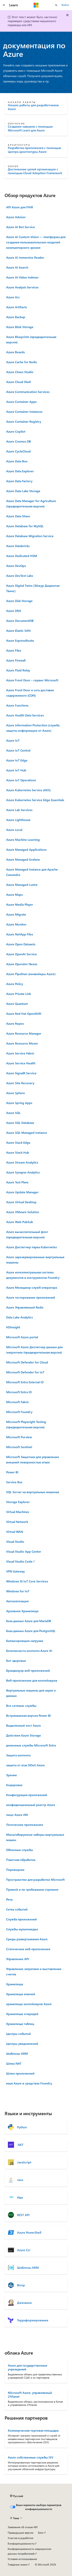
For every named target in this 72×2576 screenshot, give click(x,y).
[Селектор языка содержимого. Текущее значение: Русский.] (16, 2496)
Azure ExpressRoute (20, 640)
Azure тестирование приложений (30, 1297)
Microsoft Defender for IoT (25, 1372)
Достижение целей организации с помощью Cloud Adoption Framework (35, 171)
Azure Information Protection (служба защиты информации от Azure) (33, 727)
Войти (65, 5)
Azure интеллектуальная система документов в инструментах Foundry (33, 1275)
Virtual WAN (14, 1532)
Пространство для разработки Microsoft (35, 1879)
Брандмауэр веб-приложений (28, 1670)
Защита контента (18, 1755)
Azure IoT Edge (16, 760)
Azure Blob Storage (19, 327)
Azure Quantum (17, 1004)
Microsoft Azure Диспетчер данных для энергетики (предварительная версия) (34, 1349)
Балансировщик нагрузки (24, 1641)
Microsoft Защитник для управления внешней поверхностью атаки (32, 1459)
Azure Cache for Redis (21, 362)
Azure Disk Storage (19, 601)
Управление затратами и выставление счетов (33, 1971)
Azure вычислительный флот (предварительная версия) (27, 1234)
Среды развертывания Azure (27, 1939)
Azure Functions (17, 705)
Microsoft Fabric (17, 1402)
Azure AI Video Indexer (22, 277)
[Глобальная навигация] (4, 5)
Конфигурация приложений (26, 1795)
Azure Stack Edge (18, 1142)
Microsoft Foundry (19, 1412)
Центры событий (18, 2034)
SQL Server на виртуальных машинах (32, 1492)
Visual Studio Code (19, 1561)
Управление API (17, 1959)
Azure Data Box (16, 461)
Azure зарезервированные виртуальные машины (35, 1259)
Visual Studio (15, 1541)
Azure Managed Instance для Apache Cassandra (32, 872)
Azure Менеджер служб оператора (31, 1287)
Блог (40, 2532)
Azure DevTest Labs (19, 576)
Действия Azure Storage (23, 1735)
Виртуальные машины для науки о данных (31, 1693)
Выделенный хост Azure (23, 1725)
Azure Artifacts (16, 307)
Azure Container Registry (23, 421)
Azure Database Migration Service (30, 536)
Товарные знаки (17, 2564)
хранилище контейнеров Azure (29, 2004)
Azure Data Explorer (20, 471)
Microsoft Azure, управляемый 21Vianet (30, 2394)
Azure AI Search (17, 267)
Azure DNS (13, 611)
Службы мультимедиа (22, 1929)
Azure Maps (14, 894)
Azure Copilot (15, 431)
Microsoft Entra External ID (25, 1382)
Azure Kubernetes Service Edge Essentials (35, 800)
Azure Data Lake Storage (23, 491)
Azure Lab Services (19, 810)
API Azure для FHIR (19, 207)
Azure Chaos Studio (19, 372)
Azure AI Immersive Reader (25, 257)
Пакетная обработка (20, 1860)
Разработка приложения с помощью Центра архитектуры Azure (34, 150)
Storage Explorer (18, 1502)
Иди (20, 2197)
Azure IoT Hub (16, 770)
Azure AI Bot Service (20, 227)
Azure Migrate (16, 914)
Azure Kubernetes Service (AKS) (28, 790)
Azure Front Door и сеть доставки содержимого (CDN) (30, 692)
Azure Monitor (16, 924)
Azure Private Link (18, 994)
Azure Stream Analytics (22, 1162)
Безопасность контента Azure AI (29, 1651)
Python (22, 2127)
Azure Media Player (19, 904)
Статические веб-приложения (28, 1949)
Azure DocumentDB (20, 621)
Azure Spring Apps (19, 1103)
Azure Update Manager (22, 1192)
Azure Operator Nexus (21, 964)
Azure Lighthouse (18, 820)
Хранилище (14, 1984)
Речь (9, 1899)
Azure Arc (13, 297)
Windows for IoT (17, 1591)
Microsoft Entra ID (19, 1392)
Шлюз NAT (14, 2063)
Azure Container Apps (21, 402)
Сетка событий (17, 1909)
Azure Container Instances (24, 412)
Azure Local (14, 830)
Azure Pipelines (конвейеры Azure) (30, 974)
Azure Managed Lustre (22, 885)
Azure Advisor (16, 217)
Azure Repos (15, 1023)
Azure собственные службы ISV (30, 2457)
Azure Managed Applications (26, 849)
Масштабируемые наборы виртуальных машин (35, 1837)
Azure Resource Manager (23, 1033)
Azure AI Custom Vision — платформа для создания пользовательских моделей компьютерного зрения (35, 242)
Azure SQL (13, 1113)
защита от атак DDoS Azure (25, 1765)
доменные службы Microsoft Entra (31, 1745)
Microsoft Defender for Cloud (27, 1362)
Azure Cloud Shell (18, 382)
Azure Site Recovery (20, 1083)
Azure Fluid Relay (18, 670)
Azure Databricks (18, 546)
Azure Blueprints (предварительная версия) (31, 339)
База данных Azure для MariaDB (28, 1621)
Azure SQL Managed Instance (26, 1133)
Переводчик (15, 1870)
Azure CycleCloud (18, 451)
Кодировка (14, 1785)
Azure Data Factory (19, 481)
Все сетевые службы (21, 1706)
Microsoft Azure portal (22, 1337)
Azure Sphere (15, 1093)
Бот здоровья (16, 1661)
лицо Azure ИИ (17, 1815)
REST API (23, 2215)
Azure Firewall (16, 660)
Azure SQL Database (20, 1123)
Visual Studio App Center (23, 1551)
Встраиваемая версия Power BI (28, 1715)
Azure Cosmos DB (18, 441)
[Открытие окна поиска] (56, 5)
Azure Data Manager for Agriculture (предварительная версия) (31, 503)
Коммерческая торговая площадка (33, 2430)
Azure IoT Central (18, 750)
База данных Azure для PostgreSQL (30, 1631)
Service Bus (14, 1482)
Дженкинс (24, 2303)
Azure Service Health (20, 1063)
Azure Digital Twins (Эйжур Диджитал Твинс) (33, 588)
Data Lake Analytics (19, 1317)
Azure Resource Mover (22, 1043)
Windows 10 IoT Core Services (27, 1581)
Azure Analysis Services (22, 287)
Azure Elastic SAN (18, 631)
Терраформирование (32, 2320)
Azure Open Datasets (20, 944)
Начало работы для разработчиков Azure (33, 107)
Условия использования (22, 2559)
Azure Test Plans (17, 1182)
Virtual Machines (17, 1512)
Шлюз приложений (20, 2073)
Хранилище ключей (20, 1994)
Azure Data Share (18, 516)
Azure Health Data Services (25, 715)
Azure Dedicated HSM (21, 556)
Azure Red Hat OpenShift (23, 1014)
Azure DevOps (16, 566)
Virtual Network (17, 1522)
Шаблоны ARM (17, 2053)
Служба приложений (21, 1919)
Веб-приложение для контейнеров (31, 1680)
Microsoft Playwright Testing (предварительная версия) (26, 1424)
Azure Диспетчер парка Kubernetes (31, 1247)
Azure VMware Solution (22, 1212)
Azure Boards (15, 352)
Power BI (12, 1472)
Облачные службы (19, 1850)
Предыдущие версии (20, 2532)
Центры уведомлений (22, 2044)
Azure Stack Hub (17, 1152)
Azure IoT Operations (21, 780)
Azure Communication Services (28, 392)
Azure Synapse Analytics (23, 1172)
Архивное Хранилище (22, 1611)
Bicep (21, 2285)
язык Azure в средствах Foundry (29, 2083)
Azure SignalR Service (21, 1073)
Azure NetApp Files (19, 934)
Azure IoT (13, 740)
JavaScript (24, 2162)
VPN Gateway (15, 1571)
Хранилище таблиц (20, 2024)
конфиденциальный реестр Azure (30, 1805)
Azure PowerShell (29, 2232)
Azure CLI (23, 2250)
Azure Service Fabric (20, 1053)
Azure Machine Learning (23, 840)
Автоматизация (17, 1601)
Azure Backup (15, 317)
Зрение (11, 1775)
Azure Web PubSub (19, 1222)
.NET (20, 2145)
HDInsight (13, 1327)
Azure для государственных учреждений (27, 2367)
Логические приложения (24, 1825)
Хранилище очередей (22, 2014)
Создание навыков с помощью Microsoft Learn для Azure (30, 128)
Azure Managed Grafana (23, 859)
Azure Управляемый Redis (24, 1307)
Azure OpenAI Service (21, 954)
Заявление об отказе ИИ (22, 2527)
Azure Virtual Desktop (21, 1202)
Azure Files (13, 650)
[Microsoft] (36, 5)
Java (20, 2180)
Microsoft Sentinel (19, 1447)
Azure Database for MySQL (25, 526)
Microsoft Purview (19, 1437)
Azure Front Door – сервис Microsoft (32, 680)
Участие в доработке (20, 2538)
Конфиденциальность (21, 2543)
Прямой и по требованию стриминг (32, 1889)
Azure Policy (14, 984)
